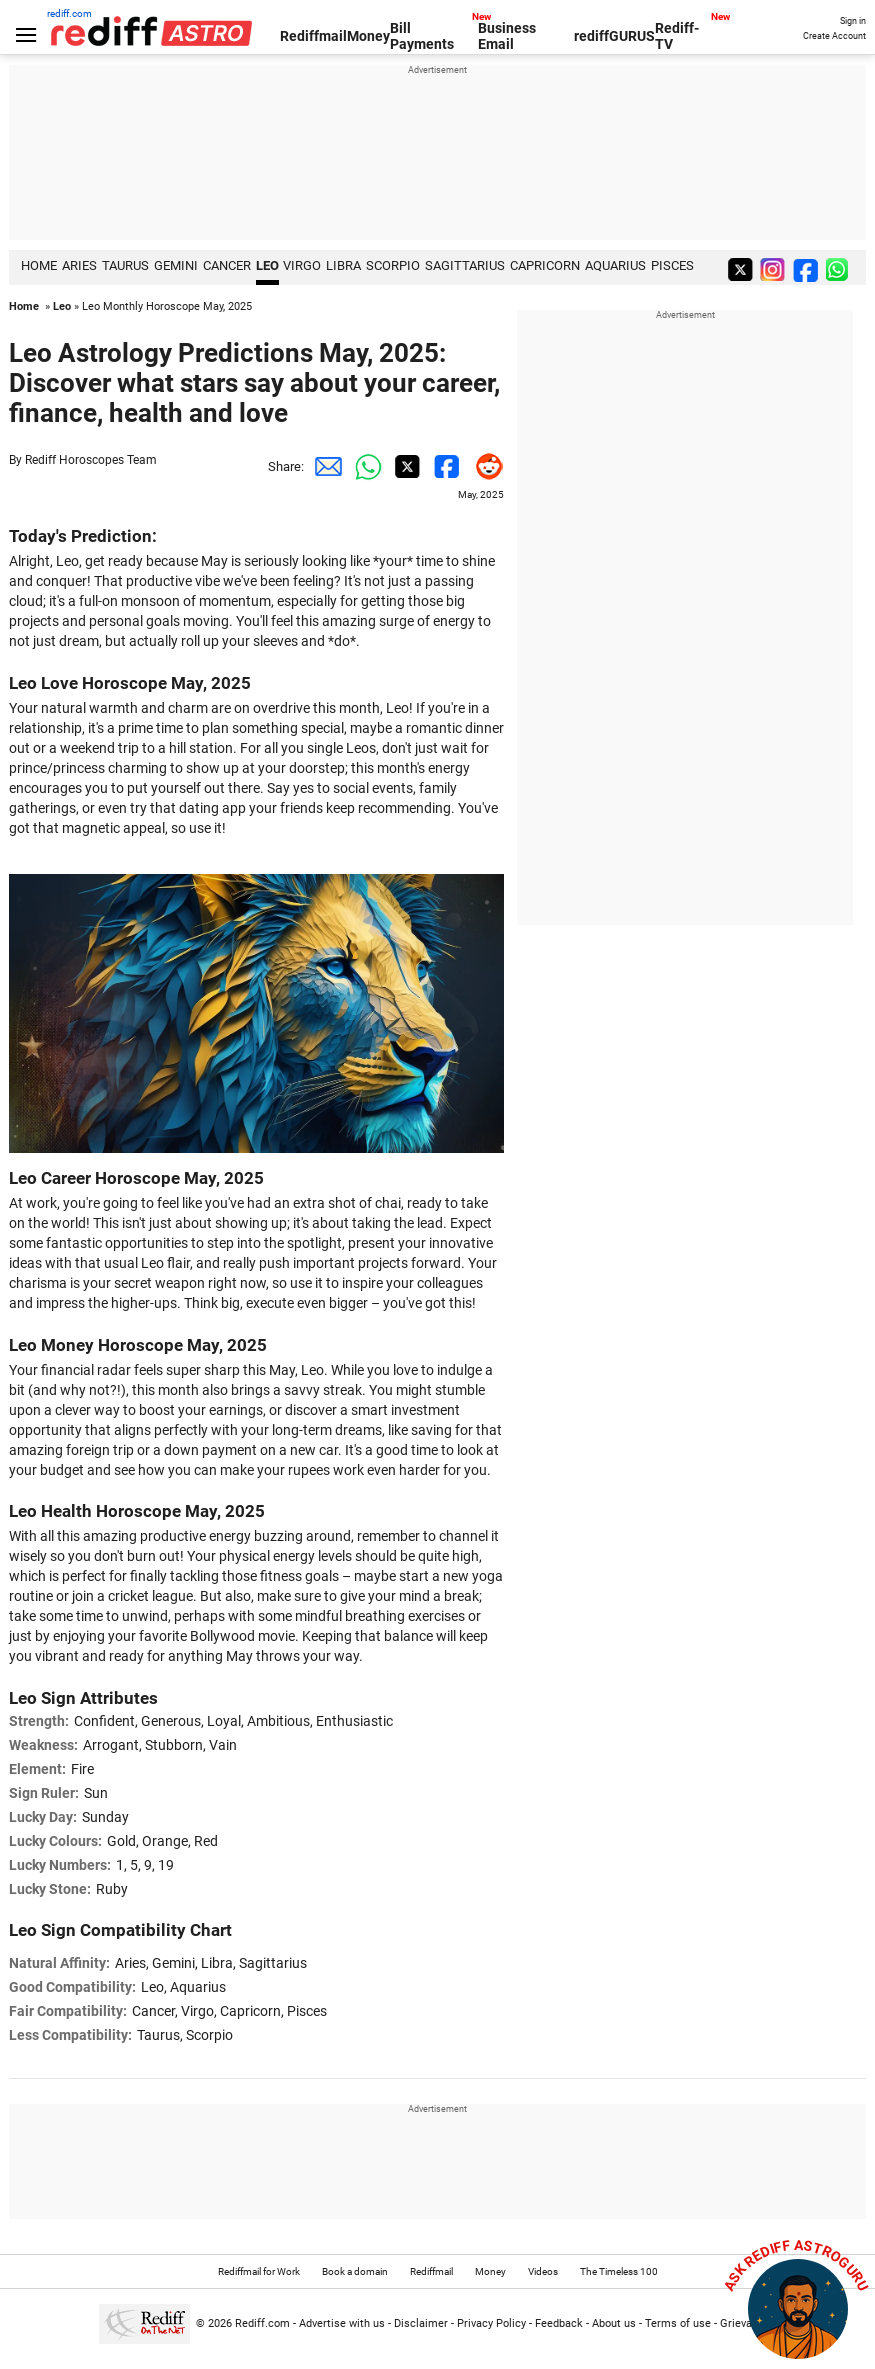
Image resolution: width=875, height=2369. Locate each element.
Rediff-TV (677, 36)
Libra (343, 265)
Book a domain (355, 2271)
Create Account (834, 36)
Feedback (559, 2323)
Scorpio (393, 265)
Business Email (507, 36)
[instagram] (775, 268)
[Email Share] (324, 467)
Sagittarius (465, 265)
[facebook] (808, 268)
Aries (79, 265)
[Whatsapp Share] (364, 467)
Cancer (227, 265)
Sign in (853, 21)
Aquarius (615, 265)
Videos (543, 2271)
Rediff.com (262, 2323)
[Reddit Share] (484, 467)
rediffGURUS (614, 36)
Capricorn (545, 265)
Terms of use (678, 2323)
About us (614, 2323)
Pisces (672, 265)
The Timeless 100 (619, 2271)
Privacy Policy (491, 2323)
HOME (39, 265)
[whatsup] (841, 268)
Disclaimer (421, 2323)
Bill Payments (422, 36)
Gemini (176, 265)
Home (24, 306)
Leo (267, 265)
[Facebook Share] (444, 467)
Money (368, 36)
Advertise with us (342, 2323)
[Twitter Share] (404, 467)
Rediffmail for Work (259, 2271)
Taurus (125, 265)
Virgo (302, 265)
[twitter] (742, 268)
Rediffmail (313, 36)
